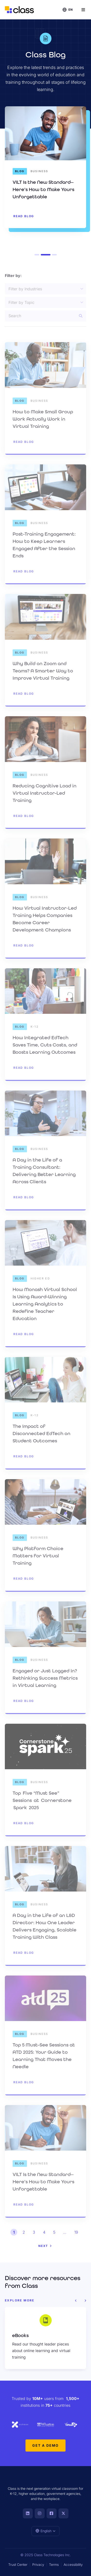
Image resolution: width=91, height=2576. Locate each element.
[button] (76, 2301)
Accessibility (73, 2564)
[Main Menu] (83, 10)
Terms (54, 2564)
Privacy (38, 2564)
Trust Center (17, 2564)
